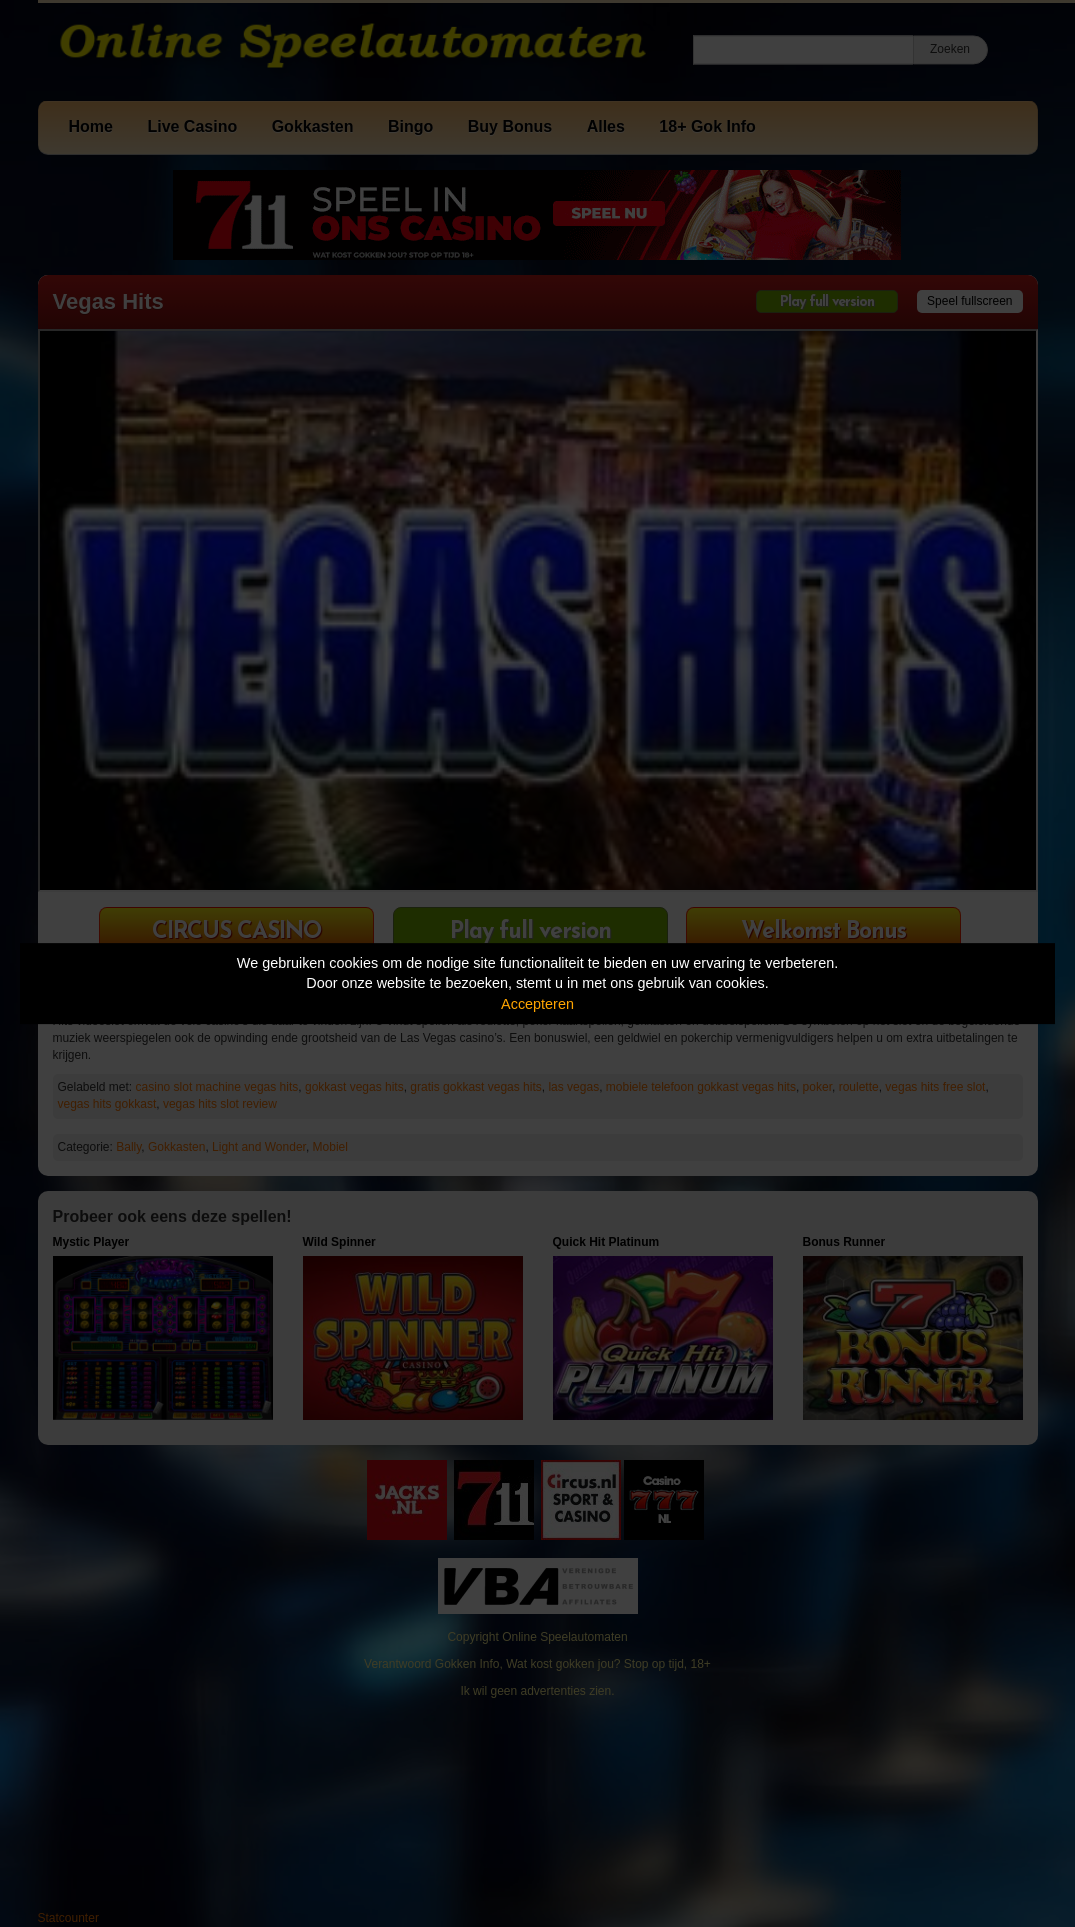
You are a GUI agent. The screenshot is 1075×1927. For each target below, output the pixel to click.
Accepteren (537, 1004)
